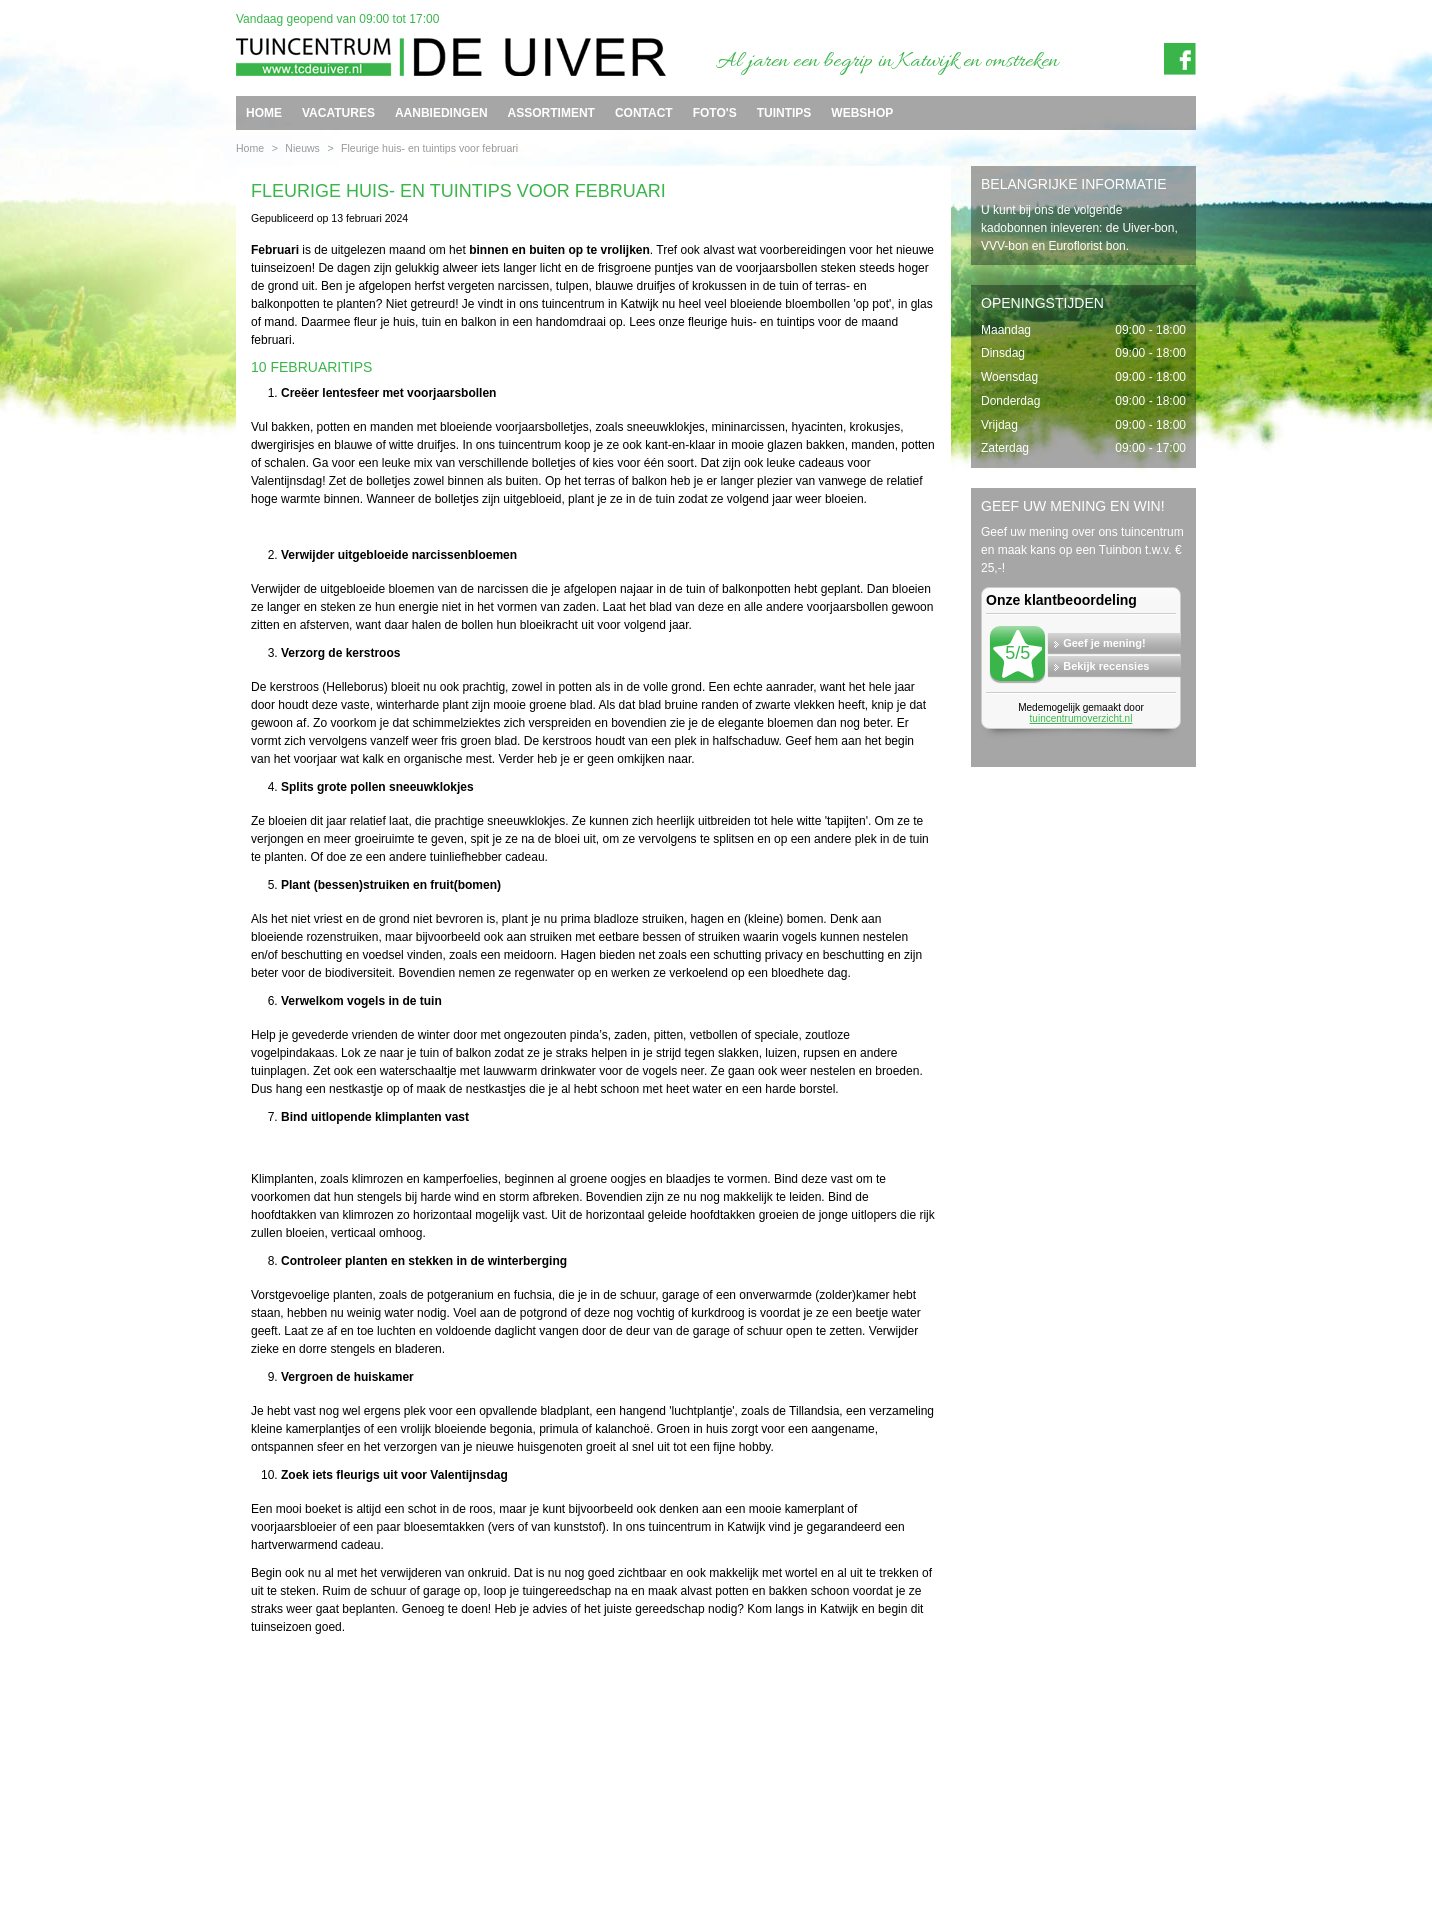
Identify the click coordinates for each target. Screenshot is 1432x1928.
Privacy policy (1172, 1855)
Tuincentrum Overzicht (1151, 1871)
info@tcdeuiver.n (698, 1838)
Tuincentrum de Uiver (282, 1838)
